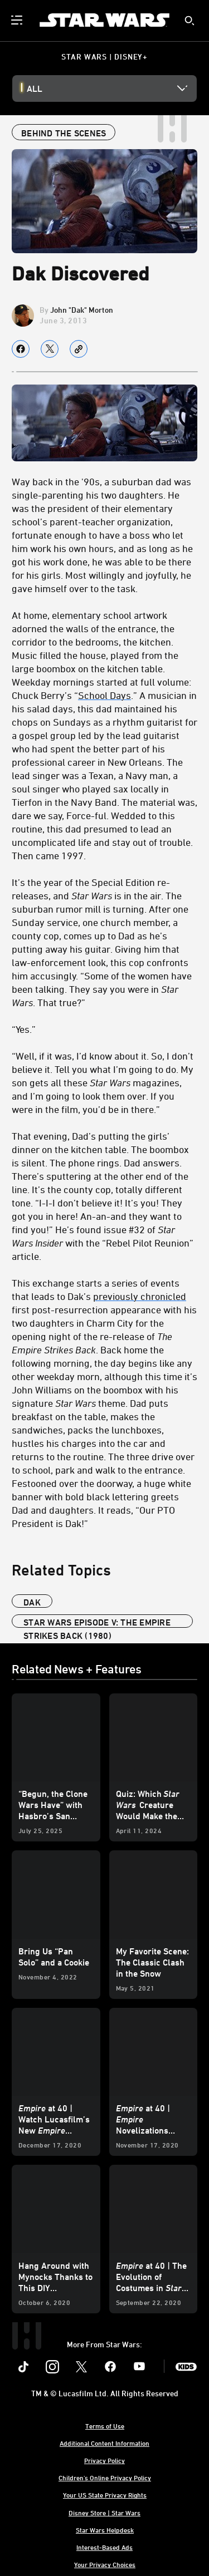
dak (32, 1602)
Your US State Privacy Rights (105, 2495)
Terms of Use (104, 2426)
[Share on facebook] (21, 349)
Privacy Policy (104, 2460)
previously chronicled (139, 1296)
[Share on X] (50, 349)
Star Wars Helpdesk (105, 2530)
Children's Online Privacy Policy (105, 2477)
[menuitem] (18, 20)
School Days (104, 695)
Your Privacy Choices (104, 2564)
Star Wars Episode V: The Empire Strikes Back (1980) (97, 1622)
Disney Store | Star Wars (104, 2512)
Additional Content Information (104, 2443)
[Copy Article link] (79, 349)
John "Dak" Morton (81, 309)
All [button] (34, 88)
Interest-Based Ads (104, 2547)
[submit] (189, 20)
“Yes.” (24, 1029)
